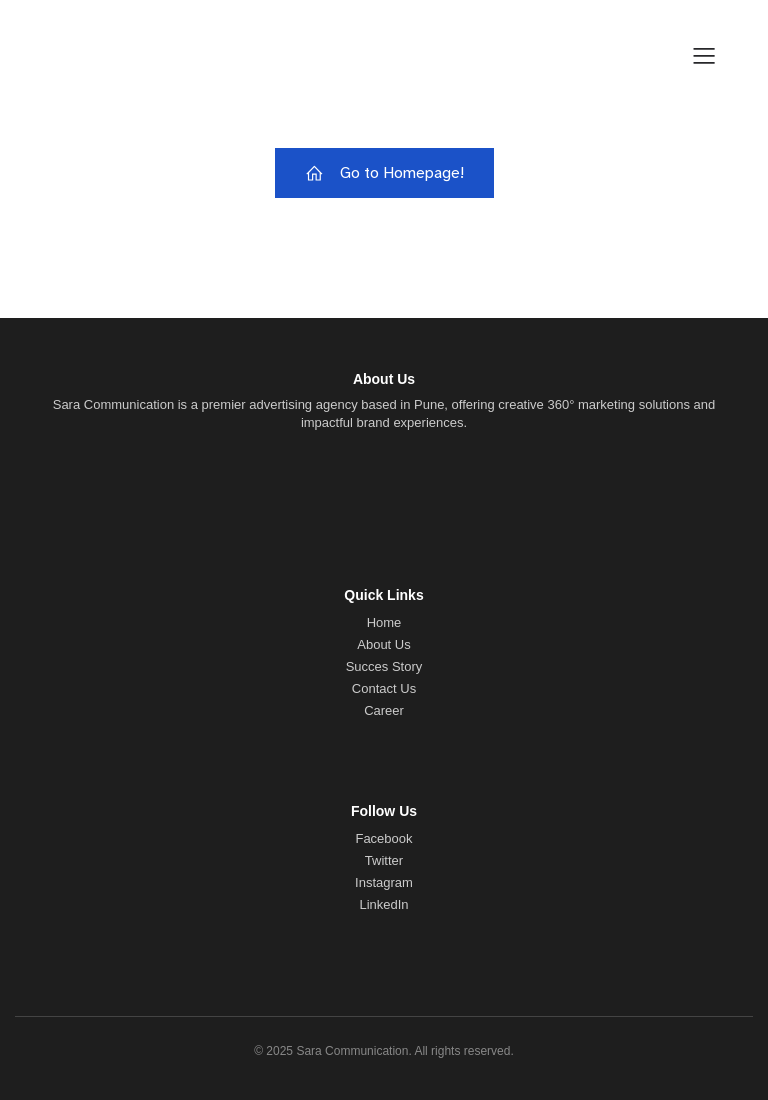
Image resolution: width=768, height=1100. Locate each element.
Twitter (384, 860)
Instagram (384, 882)
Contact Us (384, 688)
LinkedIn (383, 904)
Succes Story (384, 666)
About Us (383, 644)
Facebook (383, 838)
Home (384, 622)
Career (384, 710)
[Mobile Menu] (704, 55)
